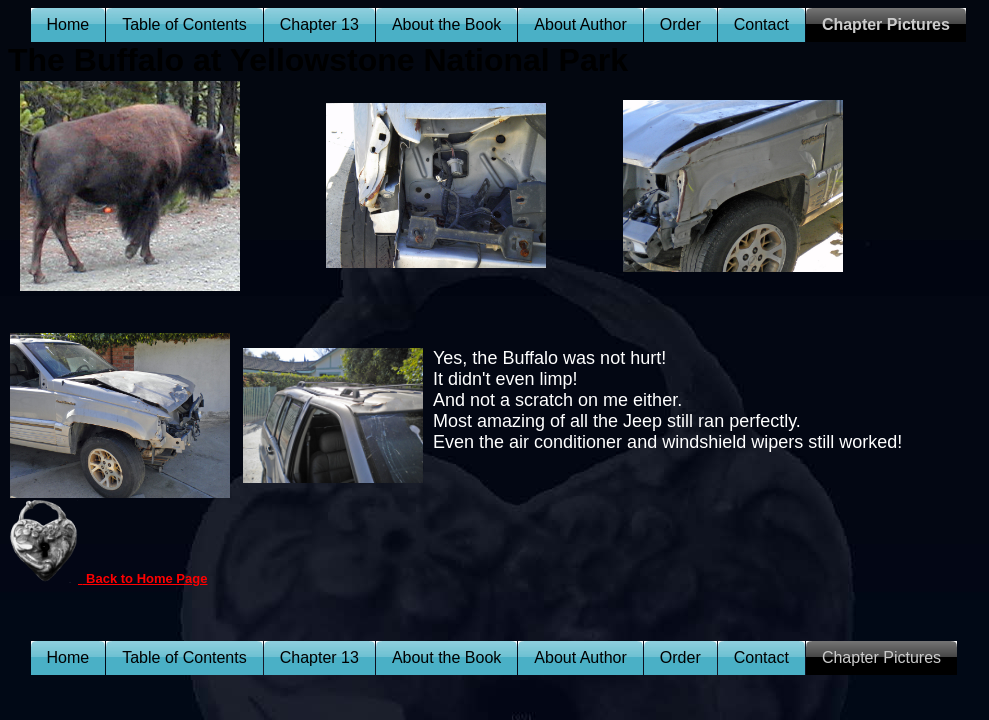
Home (68, 24)
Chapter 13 (319, 24)
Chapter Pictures (886, 24)
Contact (761, 24)
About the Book (446, 24)
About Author (580, 24)
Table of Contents (184, 24)
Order (680, 24)
